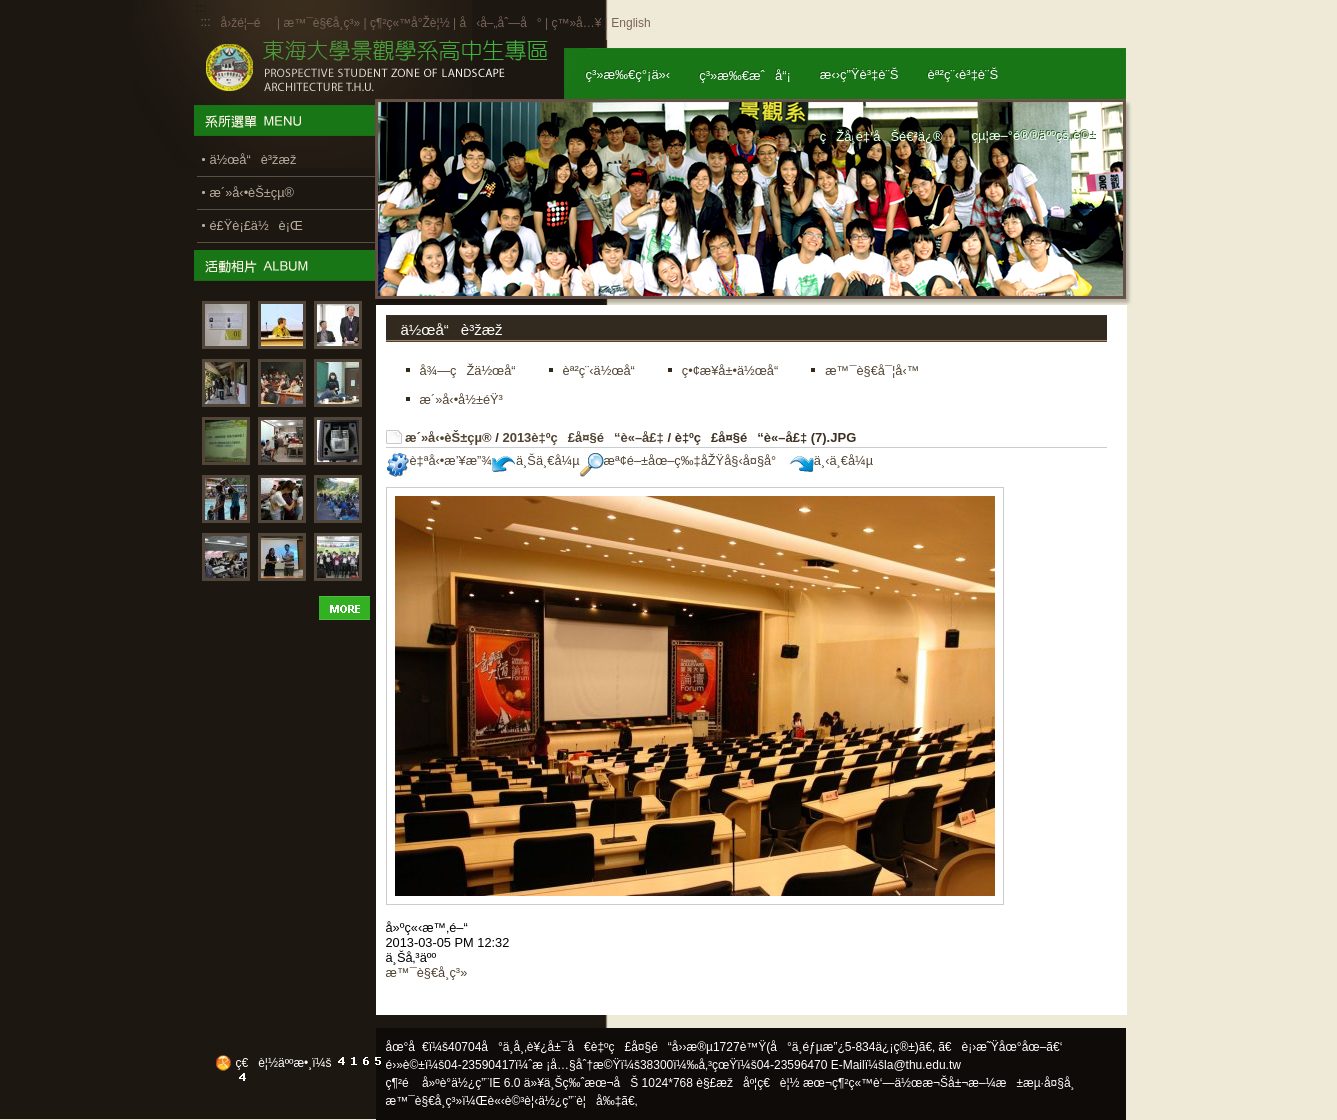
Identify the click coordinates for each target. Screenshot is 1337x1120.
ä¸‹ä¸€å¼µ (831, 460)
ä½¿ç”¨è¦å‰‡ (579, 1101)
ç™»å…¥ (576, 23)
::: (206, 22)
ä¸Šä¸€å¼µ (536, 460)
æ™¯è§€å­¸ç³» (323, 23)
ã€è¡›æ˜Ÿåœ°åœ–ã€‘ (1000, 1047)
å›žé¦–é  (247, 23)
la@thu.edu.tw (922, 1065)
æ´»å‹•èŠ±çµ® (448, 437)
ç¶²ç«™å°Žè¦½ (410, 23)
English (630, 23)
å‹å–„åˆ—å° (500, 23)
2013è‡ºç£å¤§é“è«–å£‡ (582, 437)
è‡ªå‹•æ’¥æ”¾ (439, 460)
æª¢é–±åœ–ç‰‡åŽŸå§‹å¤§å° (683, 460)
